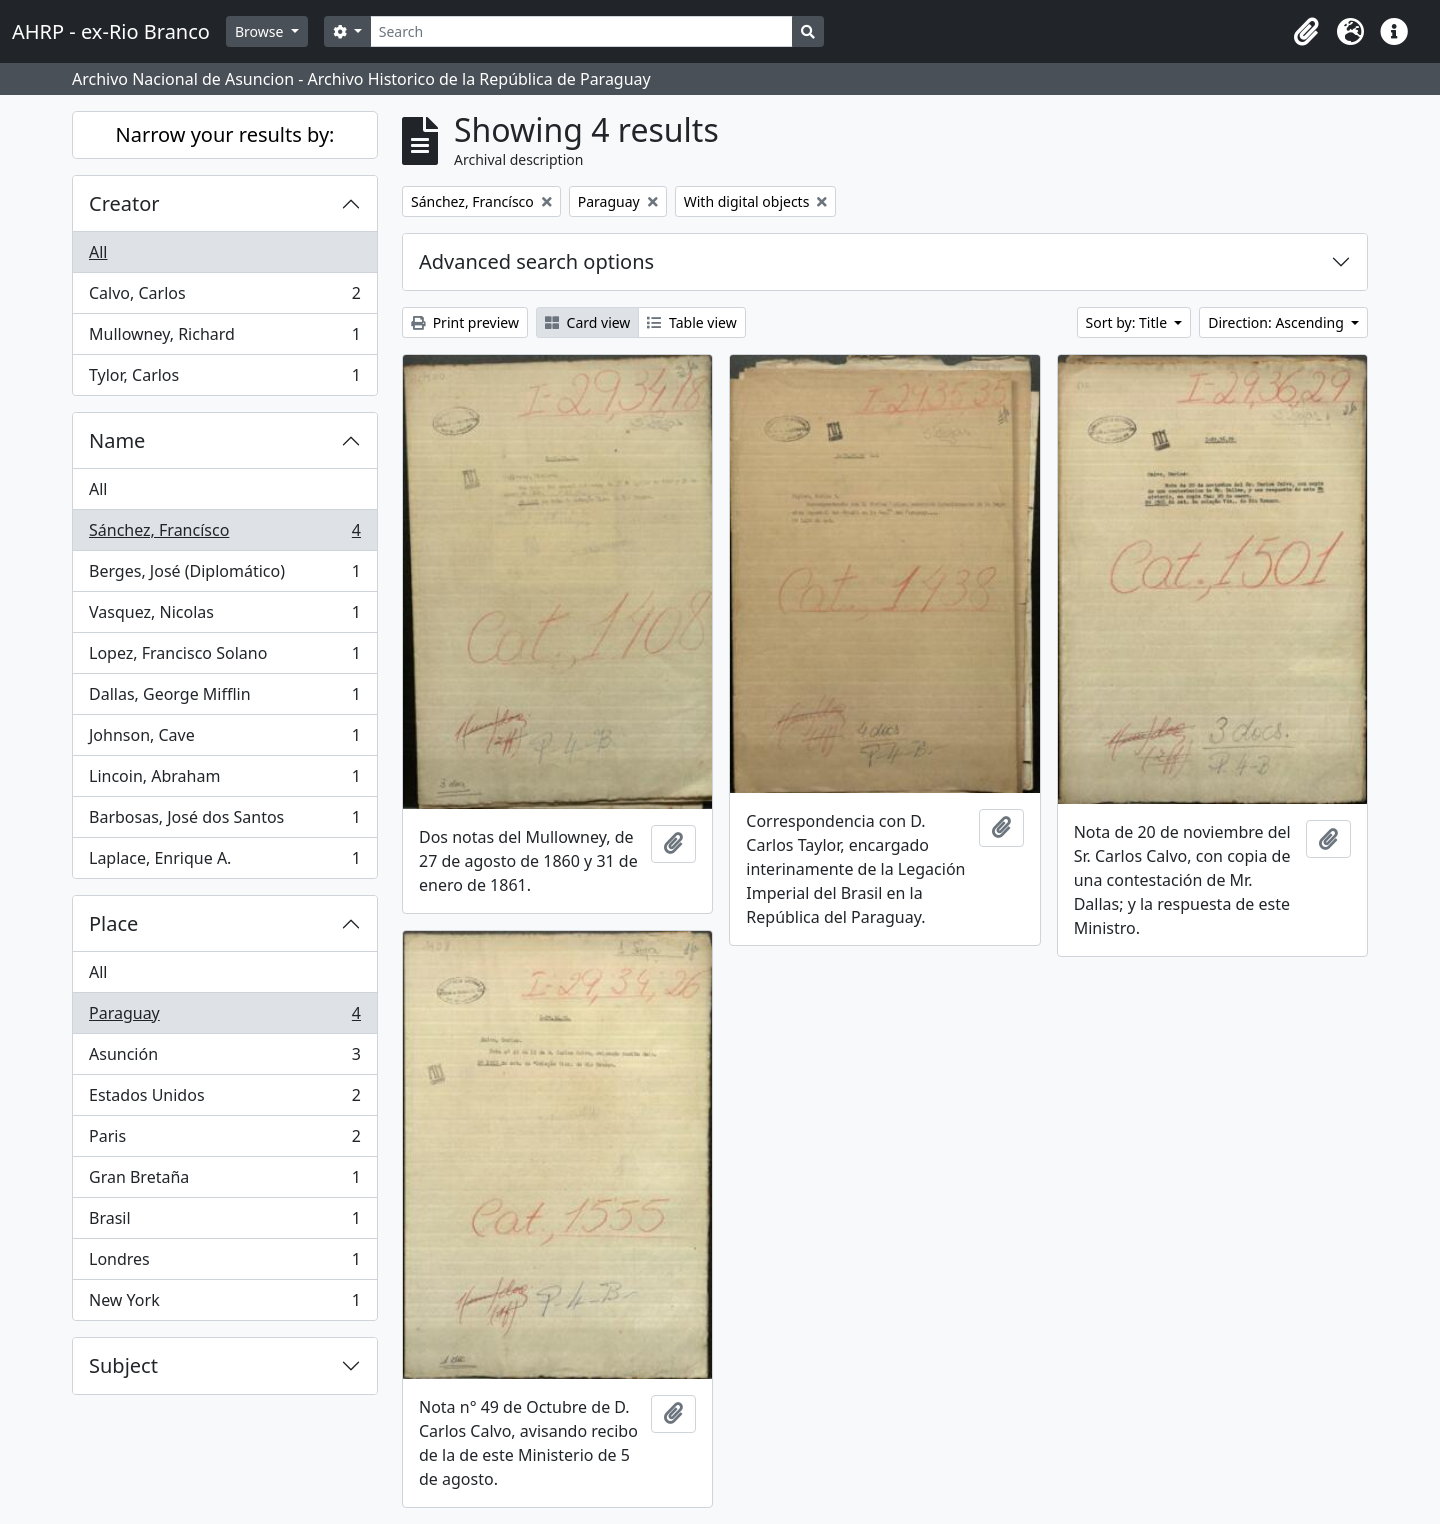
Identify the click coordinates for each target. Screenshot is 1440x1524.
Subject (123, 1365)
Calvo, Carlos (224, 297)
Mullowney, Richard (224, 338)
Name (117, 440)
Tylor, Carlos (224, 379)
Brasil (224, 1222)
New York (224, 1304)
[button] (1306, 32)
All (98, 252)
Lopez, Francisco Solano (224, 657)
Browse (261, 31)
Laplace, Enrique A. (224, 862)
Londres (224, 1263)
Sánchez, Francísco (224, 534)
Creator (124, 203)
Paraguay (224, 1017)
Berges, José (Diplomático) (224, 575)
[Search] (581, 31)
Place (113, 923)
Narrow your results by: (225, 134)
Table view (691, 322)
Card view (587, 322)
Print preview (465, 322)
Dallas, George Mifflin (224, 698)
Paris (224, 1140)
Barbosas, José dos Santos (224, 821)
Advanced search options (536, 261)
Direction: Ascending (1277, 322)
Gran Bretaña (224, 1181)
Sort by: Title (1128, 322)
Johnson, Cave (224, 739)
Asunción (224, 1058)
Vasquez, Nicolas (224, 616)
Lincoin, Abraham (224, 780)
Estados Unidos (224, 1099)
